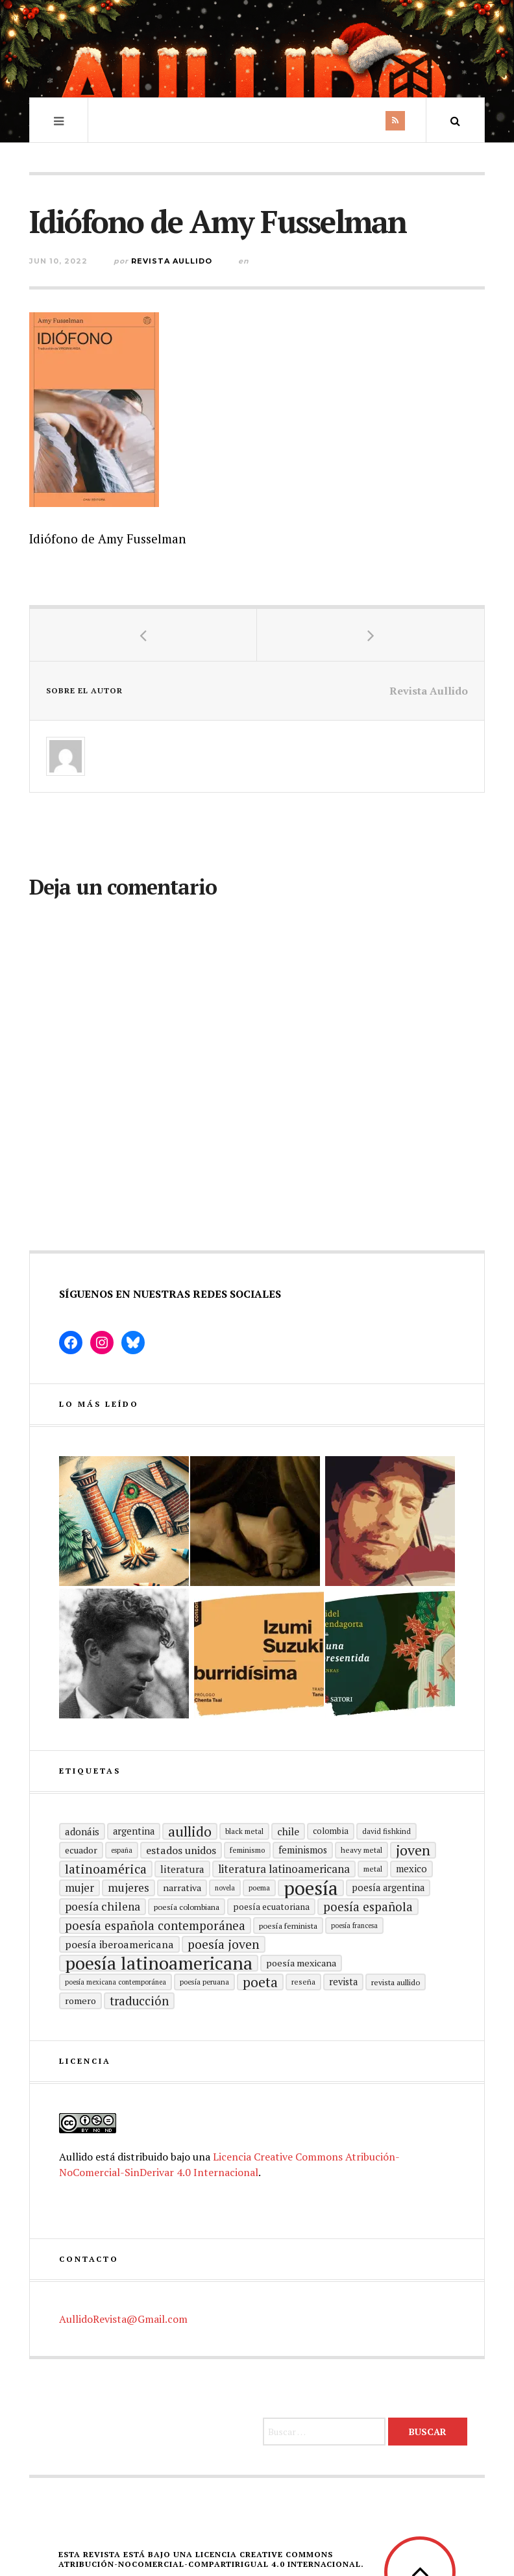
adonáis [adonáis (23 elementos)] (82, 1831)
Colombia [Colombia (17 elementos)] (331, 1831)
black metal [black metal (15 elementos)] (244, 1831)
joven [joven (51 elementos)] (413, 1850)
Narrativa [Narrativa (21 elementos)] (182, 1887)
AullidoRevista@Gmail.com (123, 2319)
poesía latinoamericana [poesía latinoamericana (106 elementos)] (158, 1963)
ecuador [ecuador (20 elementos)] (81, 1850)
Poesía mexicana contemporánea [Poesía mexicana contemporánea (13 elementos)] (115, 1982)
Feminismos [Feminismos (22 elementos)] (302, 1850)
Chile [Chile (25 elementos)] (288, 1831)
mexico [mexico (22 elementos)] (411, 1869)
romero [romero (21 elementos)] (80, 2000)
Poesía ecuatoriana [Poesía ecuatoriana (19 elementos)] (271, 1907)
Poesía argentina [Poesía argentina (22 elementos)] (388, 1887)
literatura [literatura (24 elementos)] (182, 1869)
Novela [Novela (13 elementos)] (225, 1887)
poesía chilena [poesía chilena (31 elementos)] (102, 1906)
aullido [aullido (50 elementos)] (190, 1831)
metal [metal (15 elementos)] (372, 1869)
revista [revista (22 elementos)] (343, 1981)
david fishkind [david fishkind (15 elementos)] (386, 1831)
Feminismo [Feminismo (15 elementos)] (247, 1850)
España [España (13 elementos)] (121, 1850)
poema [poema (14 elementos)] (259, 1887)
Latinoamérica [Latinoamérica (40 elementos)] (106, 1869)
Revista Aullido (171, 261)
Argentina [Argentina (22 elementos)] (133, 1831)
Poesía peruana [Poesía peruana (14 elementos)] (204, 1982)
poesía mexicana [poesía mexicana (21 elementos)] (301, 1963)
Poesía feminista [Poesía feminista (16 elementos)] (288, 1925)
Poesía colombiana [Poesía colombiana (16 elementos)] (186, 1906)
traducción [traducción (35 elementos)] (139, 2001)
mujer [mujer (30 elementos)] (79, 1887)
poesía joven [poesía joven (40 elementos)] (224, 1944)
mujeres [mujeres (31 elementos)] (128, 1887)
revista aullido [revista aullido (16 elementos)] (395, 1982)
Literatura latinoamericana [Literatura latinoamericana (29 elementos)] (284, 1868)
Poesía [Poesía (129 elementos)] (311, 1887)
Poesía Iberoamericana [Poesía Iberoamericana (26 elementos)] (119, 1944)
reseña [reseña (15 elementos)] (303, 1982)
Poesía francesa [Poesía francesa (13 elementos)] (354, 1925)
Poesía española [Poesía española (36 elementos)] (368, 1906)
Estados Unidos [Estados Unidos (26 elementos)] (181, 1850)
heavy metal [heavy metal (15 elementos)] (361, 1850)
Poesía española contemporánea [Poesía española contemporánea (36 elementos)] (155, 1925)
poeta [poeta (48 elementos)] (260, 1982)
